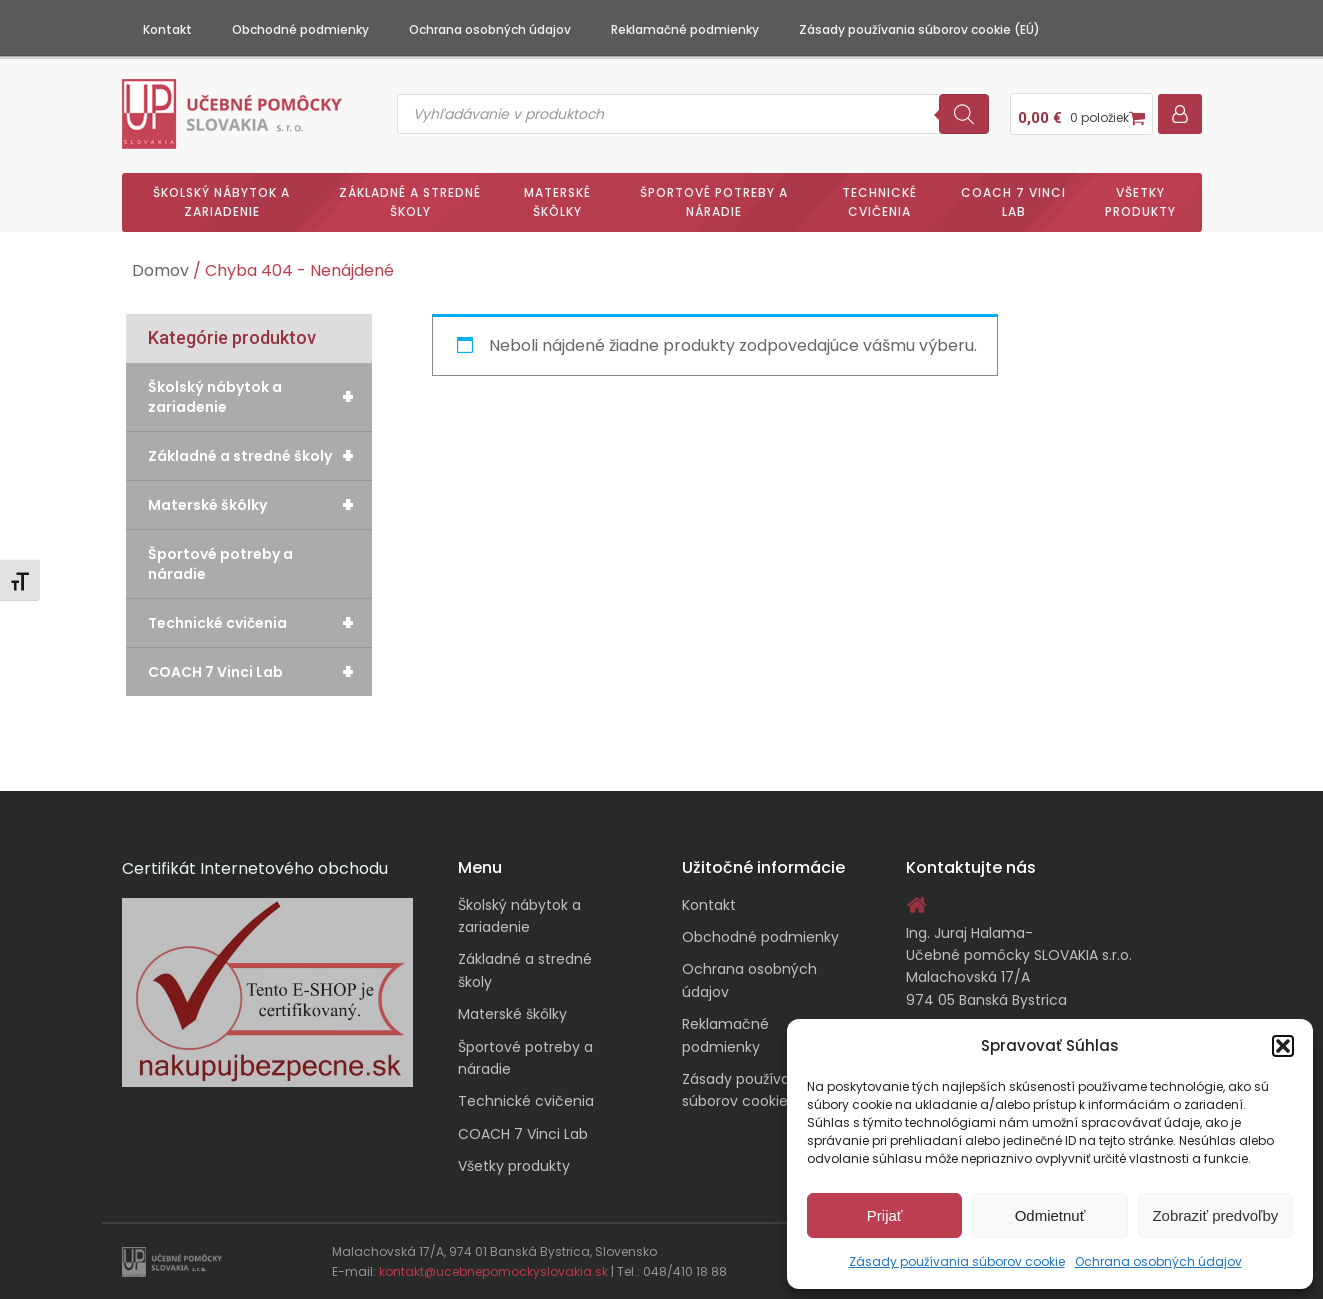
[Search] (964, 114)
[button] (1283, 1046)
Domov (160, 270)
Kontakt (167, 29)
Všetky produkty (1140, 202)
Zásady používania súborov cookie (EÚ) (919, 29)
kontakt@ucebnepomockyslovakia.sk (493, 1271)
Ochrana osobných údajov (1158, 1261)
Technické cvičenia (879, 202)
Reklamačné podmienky (685, 29)
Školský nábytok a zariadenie (221, 202)
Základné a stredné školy (410, 202)
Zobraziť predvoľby (1215, 1215)
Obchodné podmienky (300, 29)
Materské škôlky (557, 202)
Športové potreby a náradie (714, 202)
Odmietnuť (1050, 1215)
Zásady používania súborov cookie (957, 1261)
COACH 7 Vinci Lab (1013, 202)
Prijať (885, 1215)
